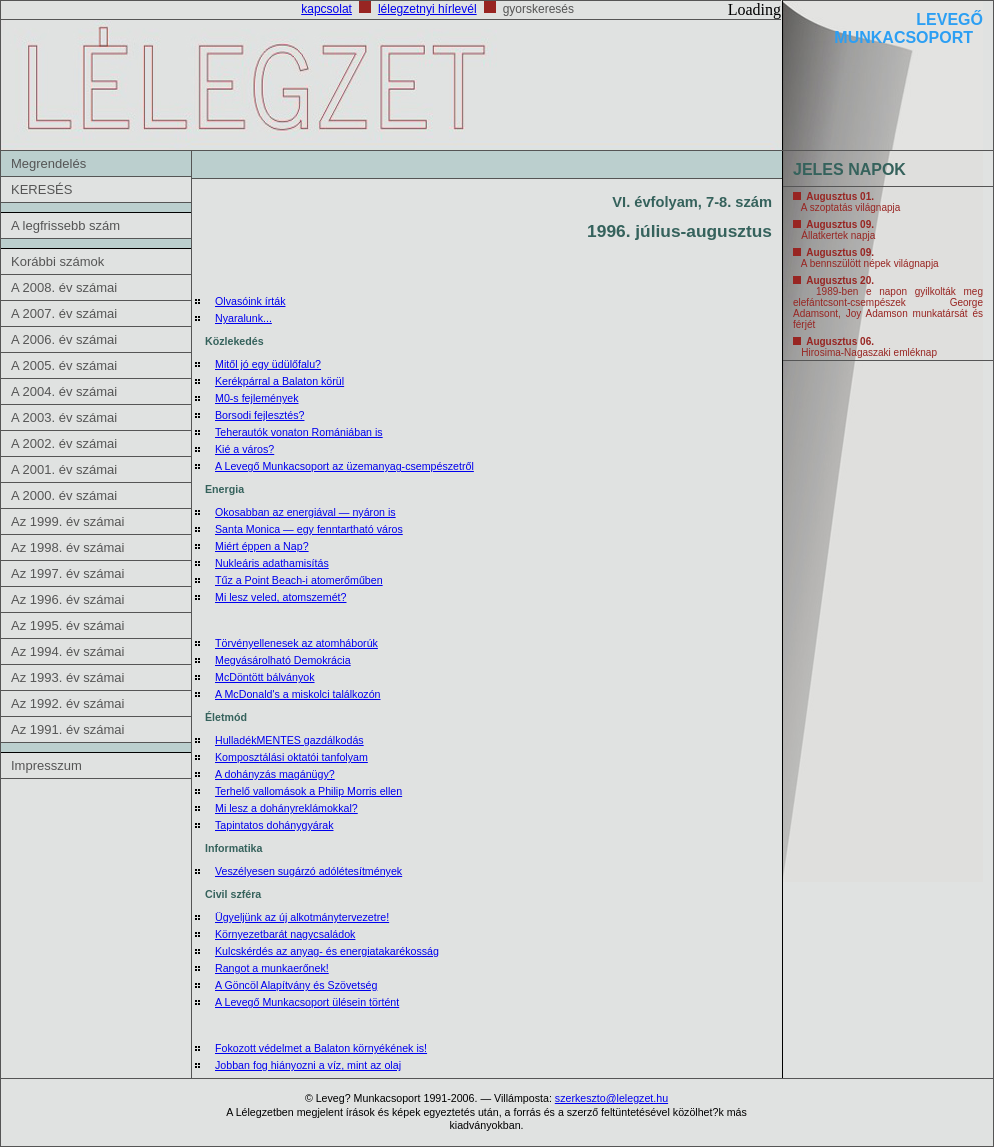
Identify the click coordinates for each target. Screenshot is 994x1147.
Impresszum (46, 765)
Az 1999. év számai (67, 521)
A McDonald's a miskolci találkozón (298, 694)
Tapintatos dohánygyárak (274, 825)
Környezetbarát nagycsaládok (285, 934)
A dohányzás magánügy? (275, 774)
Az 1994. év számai (67, 651)
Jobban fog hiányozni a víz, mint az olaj (308, 1065)
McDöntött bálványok (265, 677)
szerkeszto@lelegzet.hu (611, 1098)
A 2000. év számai (64, 495)
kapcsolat (326, 9)
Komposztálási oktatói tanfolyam (291, 757)
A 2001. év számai (64, 469)
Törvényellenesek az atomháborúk (296, 643)
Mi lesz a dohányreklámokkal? (286, 808)
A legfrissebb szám (65, 225)
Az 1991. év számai (67, 729)
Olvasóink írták (250, 301)
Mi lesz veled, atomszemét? (280, 597)
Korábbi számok (57, 261)
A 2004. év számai (64, 391)
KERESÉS (41, 189)
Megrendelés (48, 163)
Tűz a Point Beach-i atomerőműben (299, 580)
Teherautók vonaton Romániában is (299, 432)
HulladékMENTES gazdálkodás (289, 740)
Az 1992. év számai (67, 703)
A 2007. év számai (64, 313)
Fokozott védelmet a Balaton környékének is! (321, 1048)
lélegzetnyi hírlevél (427, 9)
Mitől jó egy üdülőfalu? (268, 364)
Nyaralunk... (243, 318)
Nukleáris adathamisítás (272, 563)
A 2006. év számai (64, 339)
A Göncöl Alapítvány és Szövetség (296, 985)
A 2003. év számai (64, 417)
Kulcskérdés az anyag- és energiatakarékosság (327, 951)
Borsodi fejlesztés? (259, 415)
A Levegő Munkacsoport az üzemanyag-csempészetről (344, 466)
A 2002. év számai (64, 443)
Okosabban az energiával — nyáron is (305, 512)
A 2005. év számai (64, 365)
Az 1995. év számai (67, 625)
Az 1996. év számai (67, 599)
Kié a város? (244, 449)
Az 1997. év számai (67, 573)
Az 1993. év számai (67, 677)
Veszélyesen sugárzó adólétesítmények (308, 871)
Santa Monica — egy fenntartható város (309, 529)
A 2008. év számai (64, 287)
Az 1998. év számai (67, 547)
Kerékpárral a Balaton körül (279, 381)
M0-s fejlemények (257, 398)
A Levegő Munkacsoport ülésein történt (307, 1002)
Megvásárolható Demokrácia (283, 660)
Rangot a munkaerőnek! (272, 968)
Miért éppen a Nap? (262, 546)
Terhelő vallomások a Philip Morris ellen (308, 791)
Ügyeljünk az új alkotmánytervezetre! (302, 917)
